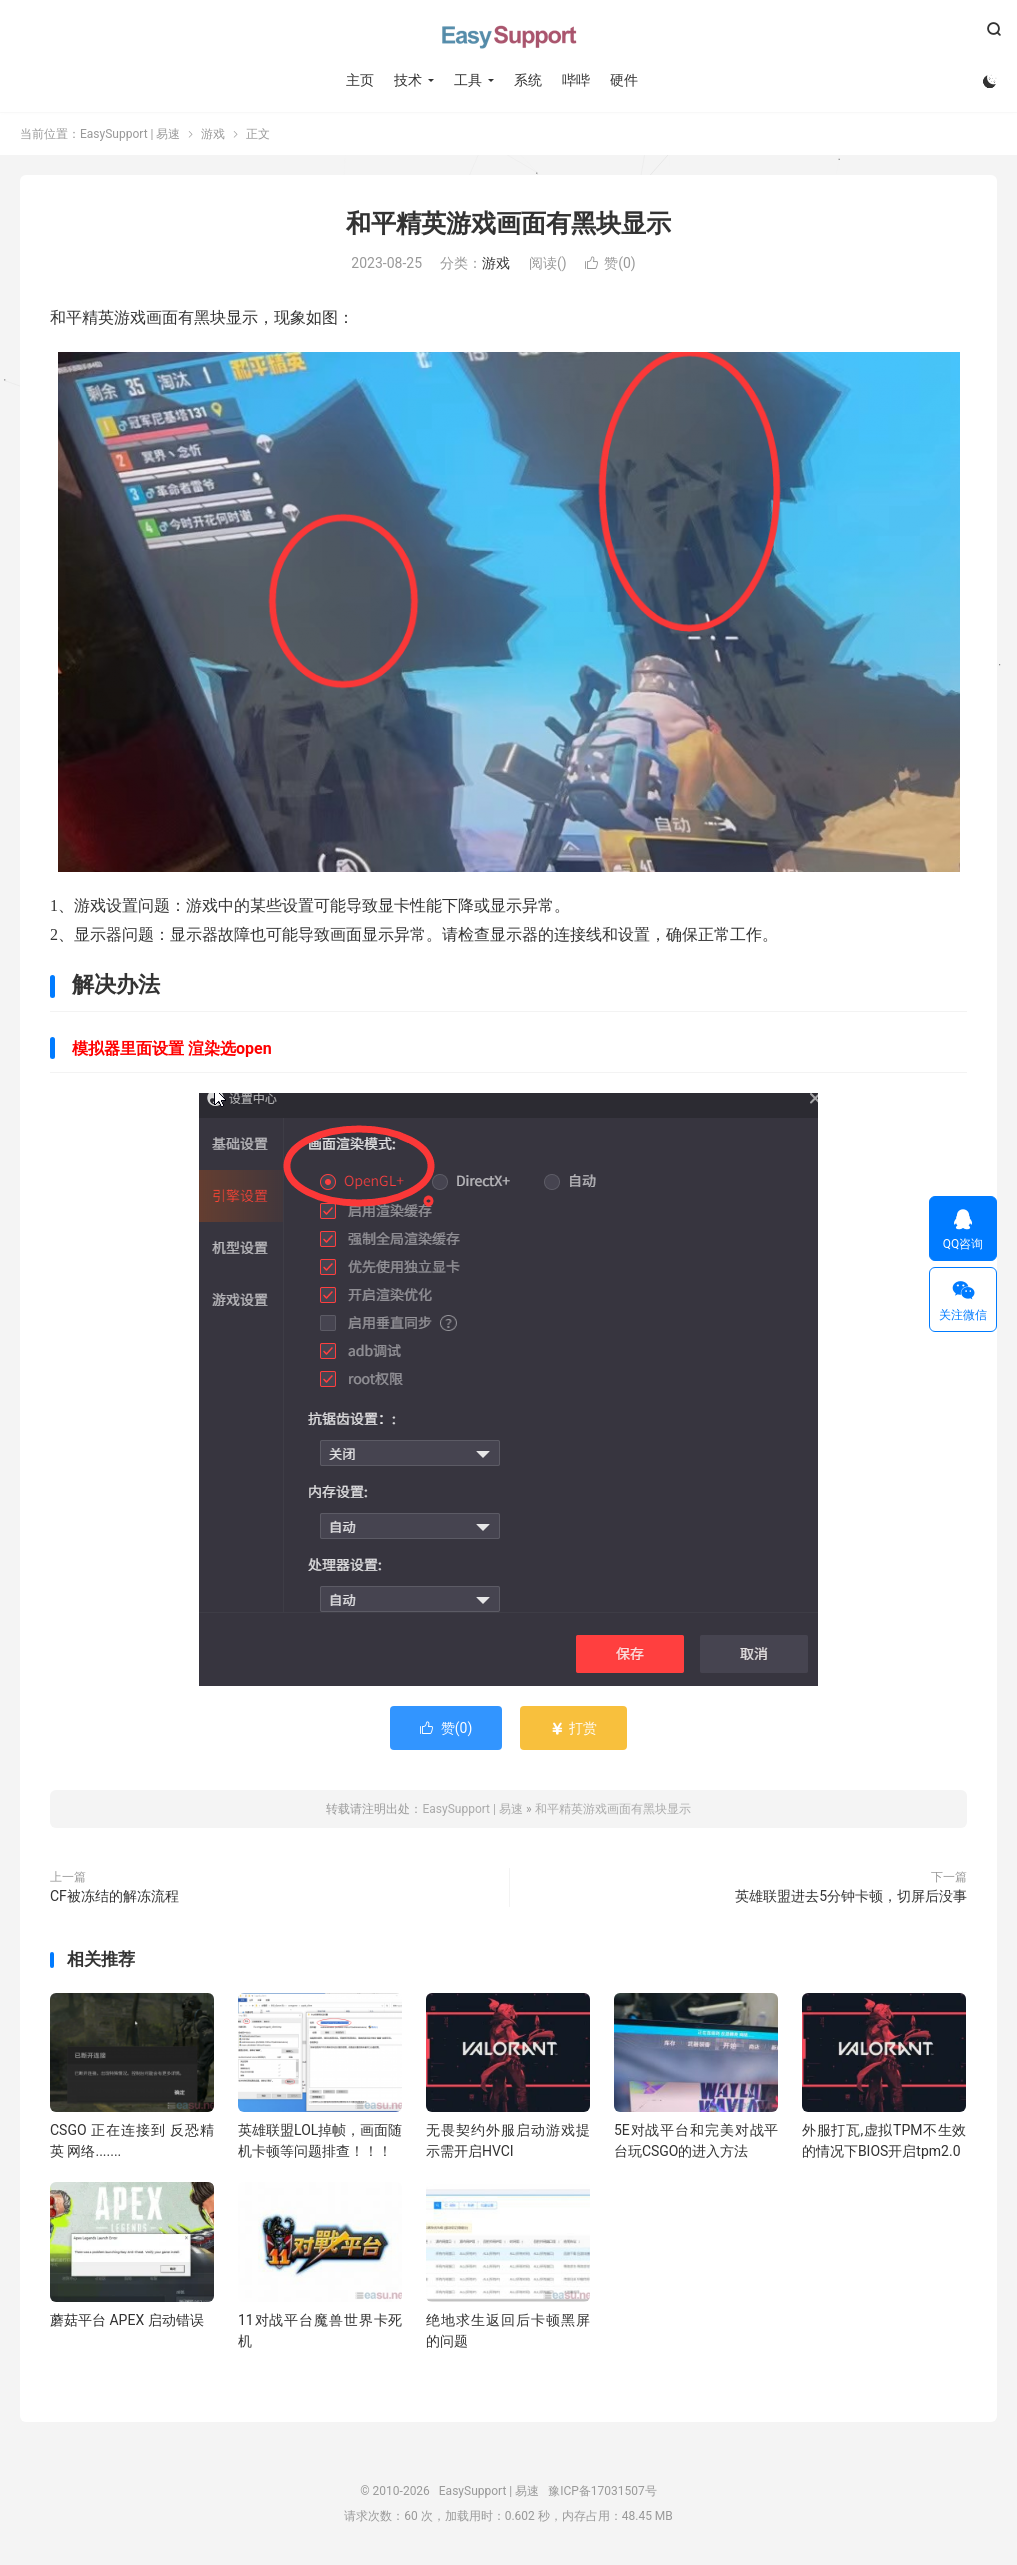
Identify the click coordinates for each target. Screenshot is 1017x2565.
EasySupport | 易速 (509, 35)
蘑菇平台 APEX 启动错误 (127, 2320)
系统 (528, 80)
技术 (408, 80)
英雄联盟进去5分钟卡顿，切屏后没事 (851, 1896)
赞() (610, 263)
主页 (360, 80)
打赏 (573, 1728)
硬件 (624, 80)
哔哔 (576, 80)
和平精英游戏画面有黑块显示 (508, 223)
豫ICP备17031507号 (602, 2491)
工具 (468, 80)
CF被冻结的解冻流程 (114, 1896)
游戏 (213, 134)
